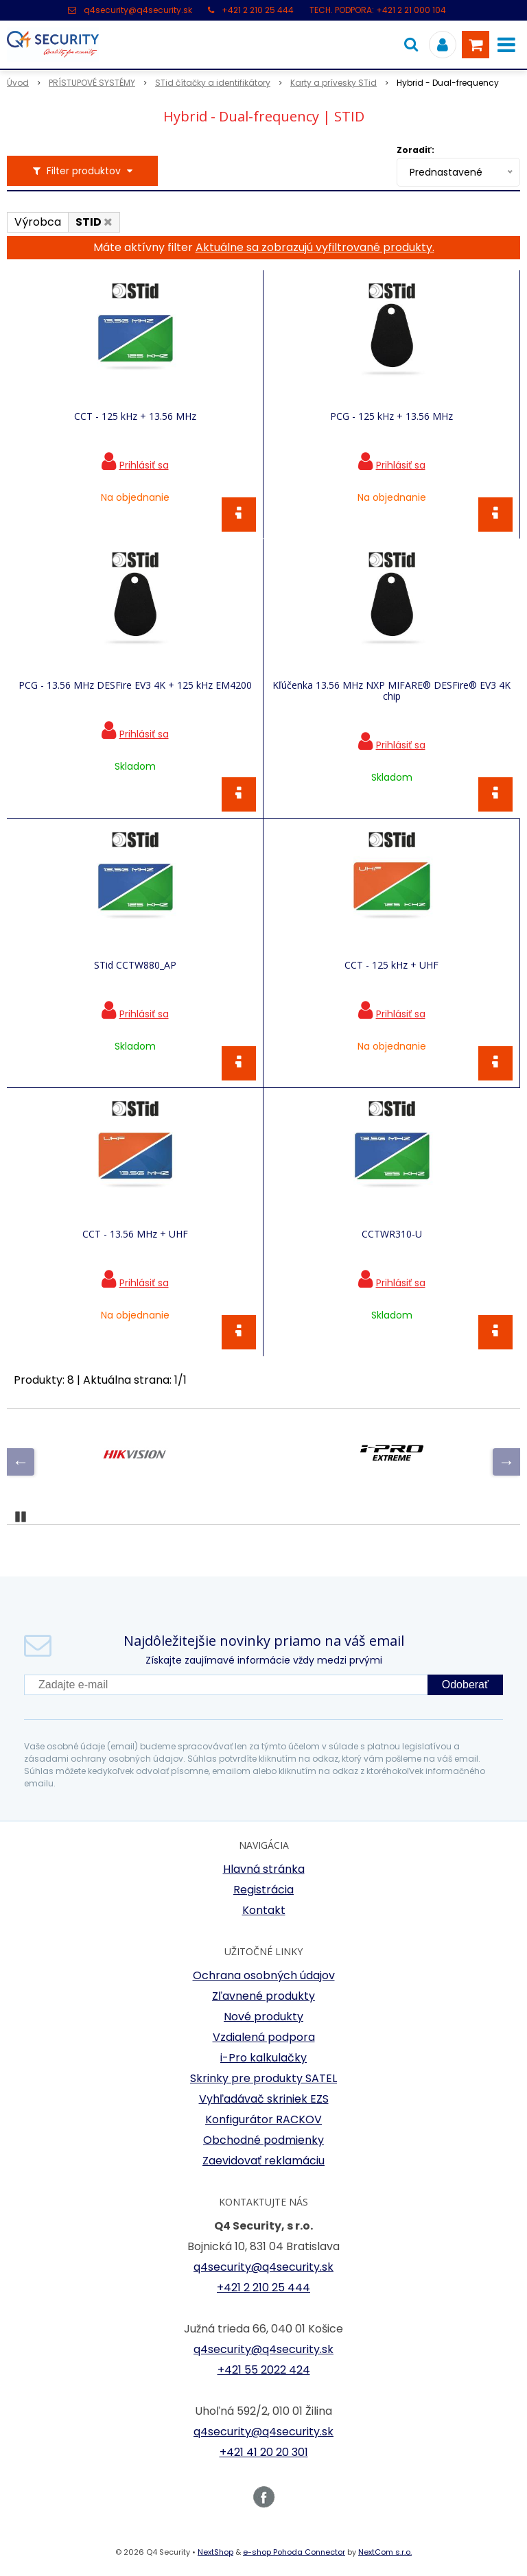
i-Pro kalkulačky (263, 2058)
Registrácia (263, 1890)
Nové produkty (263, 2016)
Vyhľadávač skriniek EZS (264, 2099)
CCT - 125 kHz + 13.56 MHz (135, 416)
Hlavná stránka (264, 1869)
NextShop (215, 2552)
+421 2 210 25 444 (258, 10)
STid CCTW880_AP (135, 965)
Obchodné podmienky (263, 2140)
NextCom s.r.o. (385, 2552)
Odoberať (465, 1684)
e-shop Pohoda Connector (294, 2552)
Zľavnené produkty (263, 1996)
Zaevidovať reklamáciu (263, 2161)
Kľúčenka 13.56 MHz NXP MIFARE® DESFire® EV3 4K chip (391, 691)
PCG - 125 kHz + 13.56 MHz (391, 416)
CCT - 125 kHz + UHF (391, 965)
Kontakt (263, 1910)
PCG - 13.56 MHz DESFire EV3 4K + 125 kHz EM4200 (135, 685)
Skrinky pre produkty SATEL (263, 2078)
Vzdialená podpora (264, 2037)
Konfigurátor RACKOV (263, 2119)
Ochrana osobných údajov (264, 1975)
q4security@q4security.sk (138, 10)
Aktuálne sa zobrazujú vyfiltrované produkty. (315, 247)
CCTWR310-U (392, 1234)
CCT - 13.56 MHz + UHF (135, 1234)
